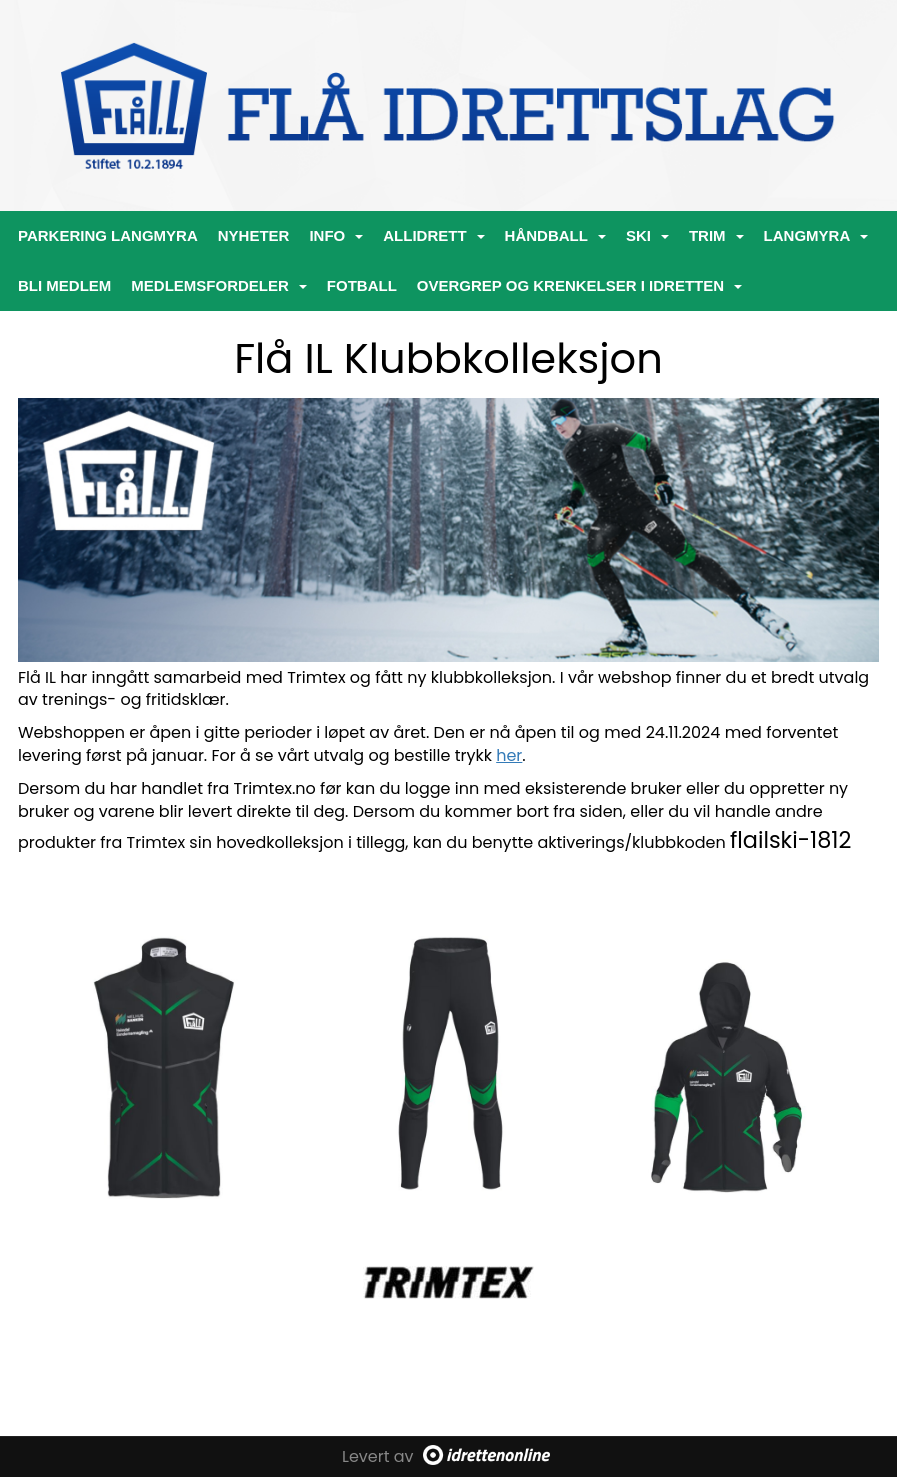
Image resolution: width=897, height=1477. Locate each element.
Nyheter (254, 235)
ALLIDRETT (433, 235)
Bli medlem (64, 285)
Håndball (555, 235)
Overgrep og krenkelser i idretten (579, 285)
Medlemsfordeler (219, 285)
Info (336, 235)
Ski (647, 235)
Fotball (362, 285)
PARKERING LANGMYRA (108, 235)
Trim (716, 235)
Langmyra (816, 235)
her (509, 755)
